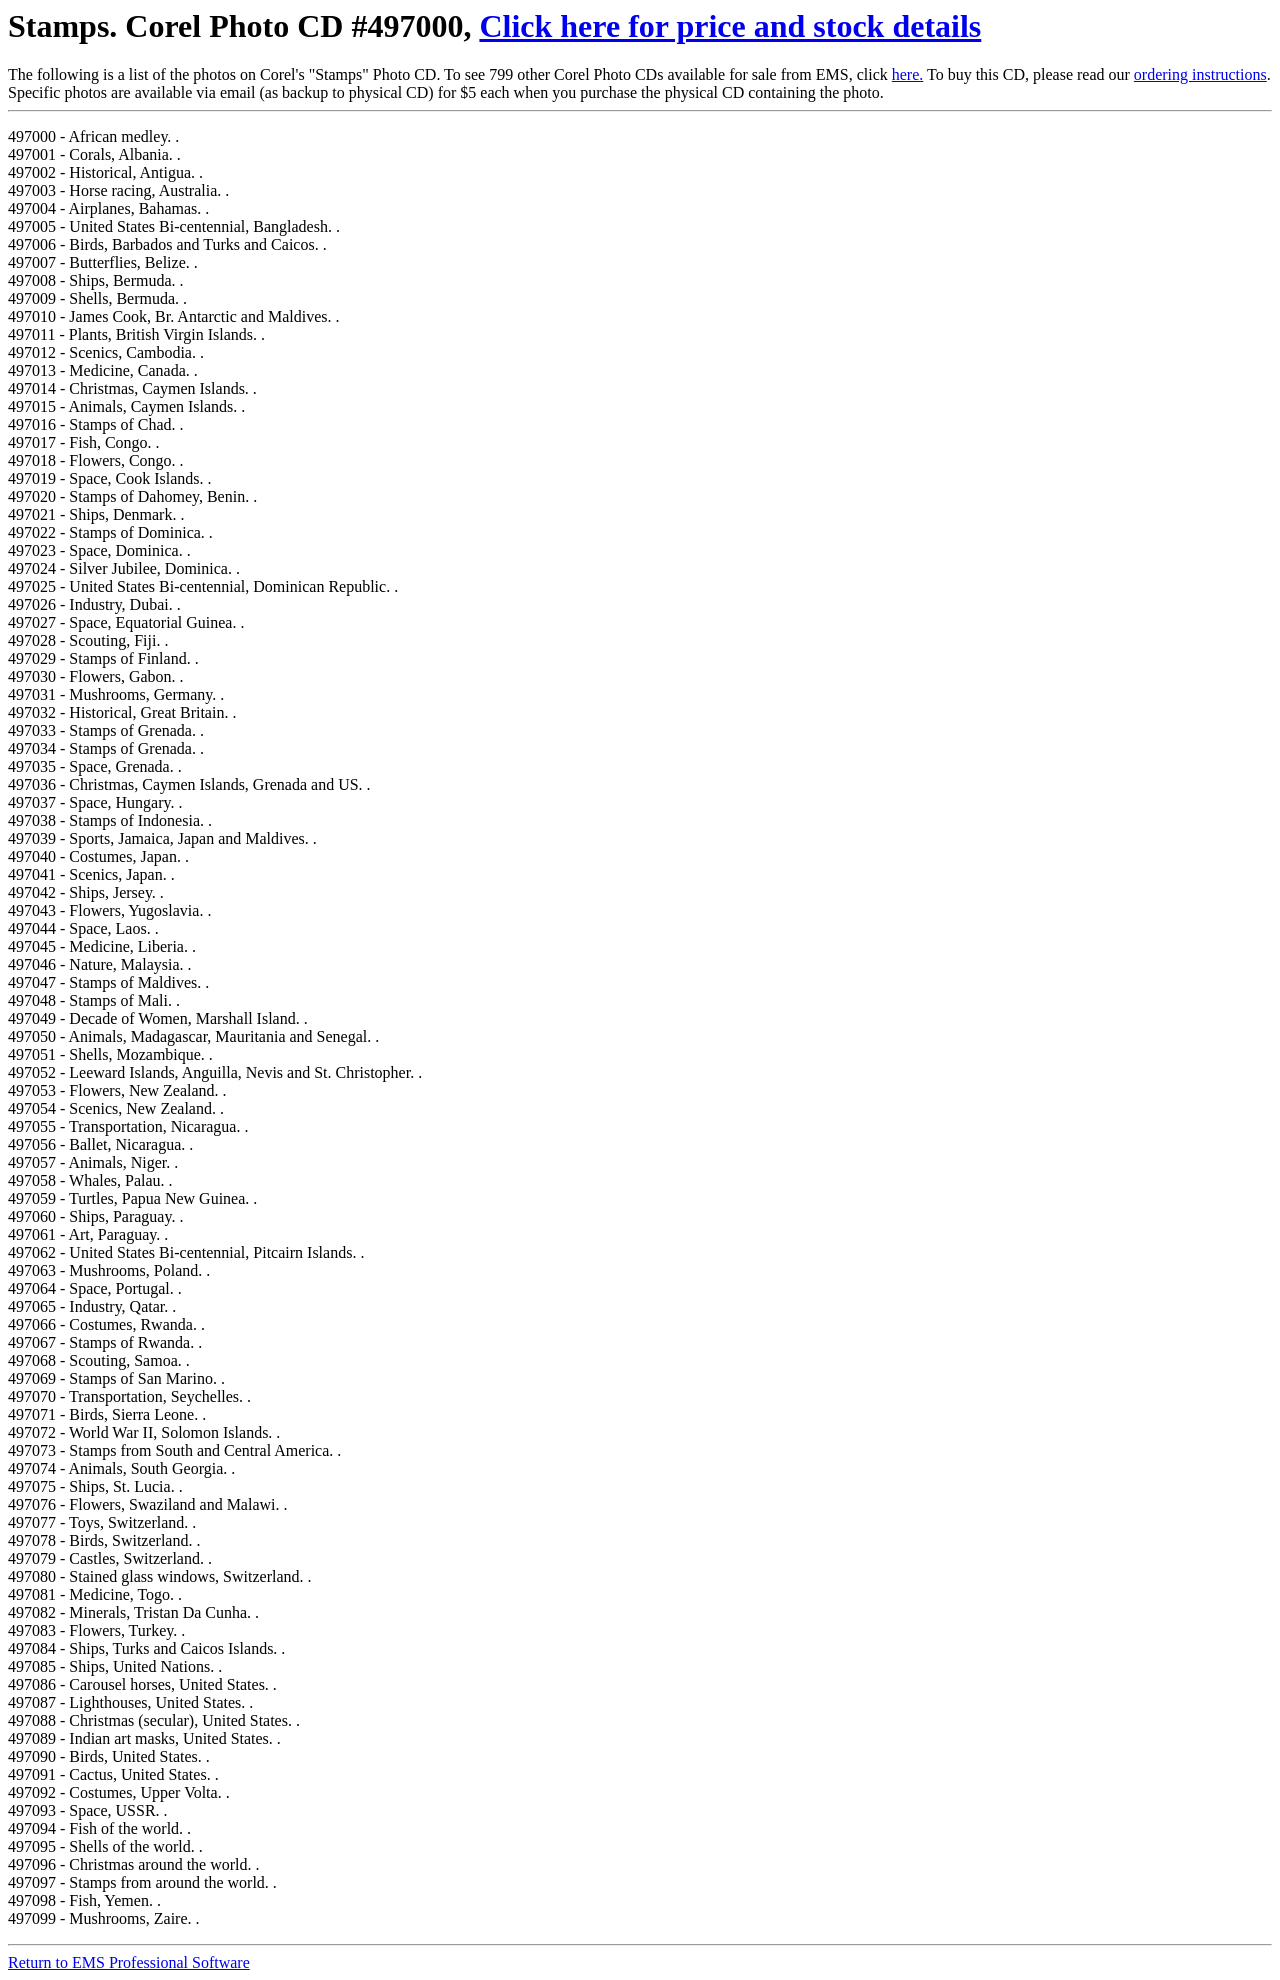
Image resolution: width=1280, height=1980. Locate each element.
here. (908, 74)
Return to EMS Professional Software (129, 1962)
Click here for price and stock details (730, 26)
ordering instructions (1200, 74)
